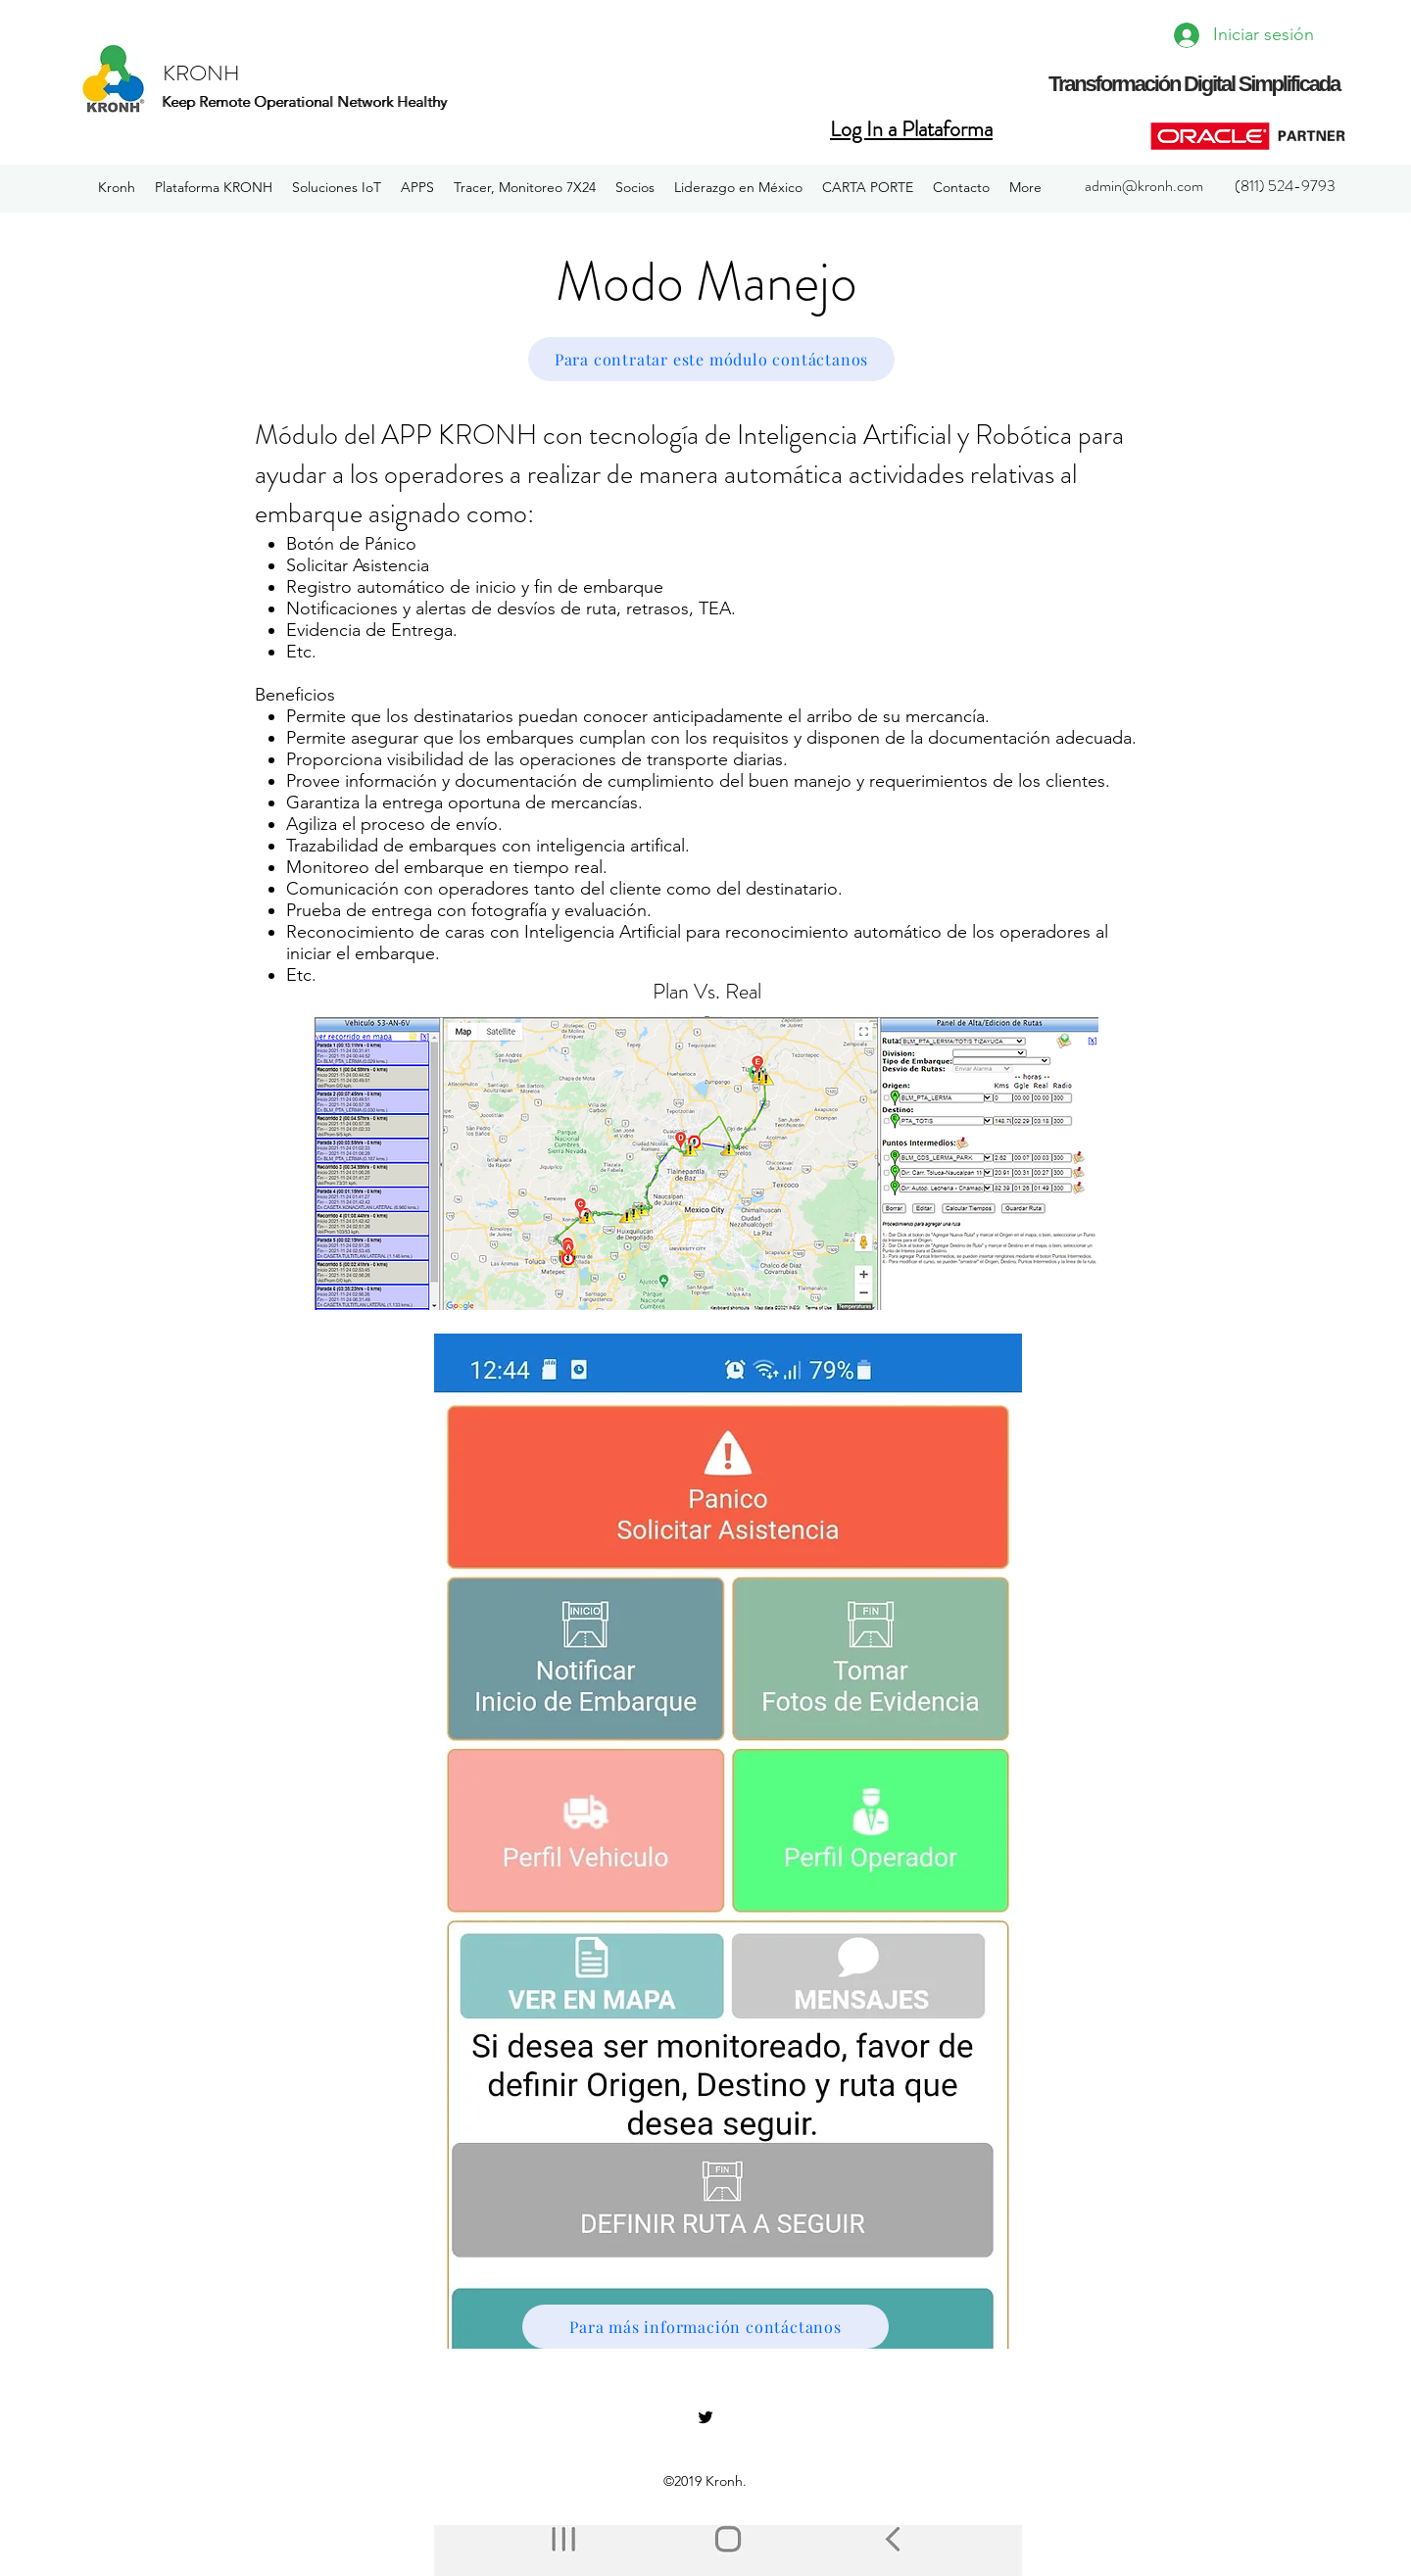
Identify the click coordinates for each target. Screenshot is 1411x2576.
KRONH (201, 73)
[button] (213, 188)
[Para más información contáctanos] (705, 2327)
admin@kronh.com (1144, 185)
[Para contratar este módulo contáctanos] (711, 359)
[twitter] (705, 2417)
